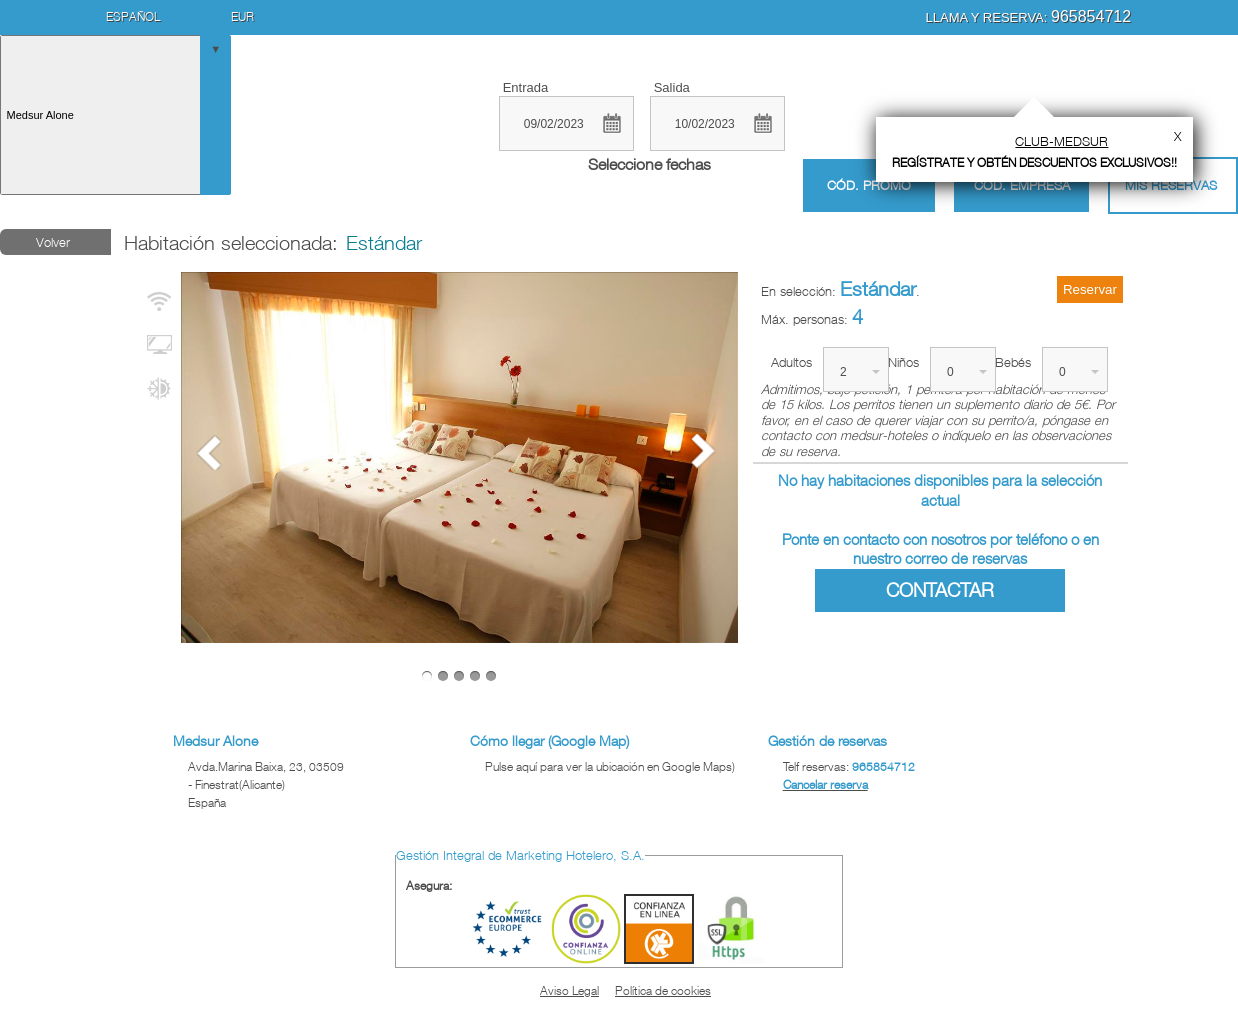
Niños (903, 362)
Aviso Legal (569, 990)
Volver (53, 242)
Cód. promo (869, 185)
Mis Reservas (1171, 185)
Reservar (1090, 289)
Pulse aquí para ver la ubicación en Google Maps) (610, 766)
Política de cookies (663, 990)
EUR (242, 16)
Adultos (791, 362)
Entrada (526, 87)
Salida (672, 87)
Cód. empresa (1022, 185)
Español (133, 16)
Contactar (940, 590)
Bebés (1013, 362)
